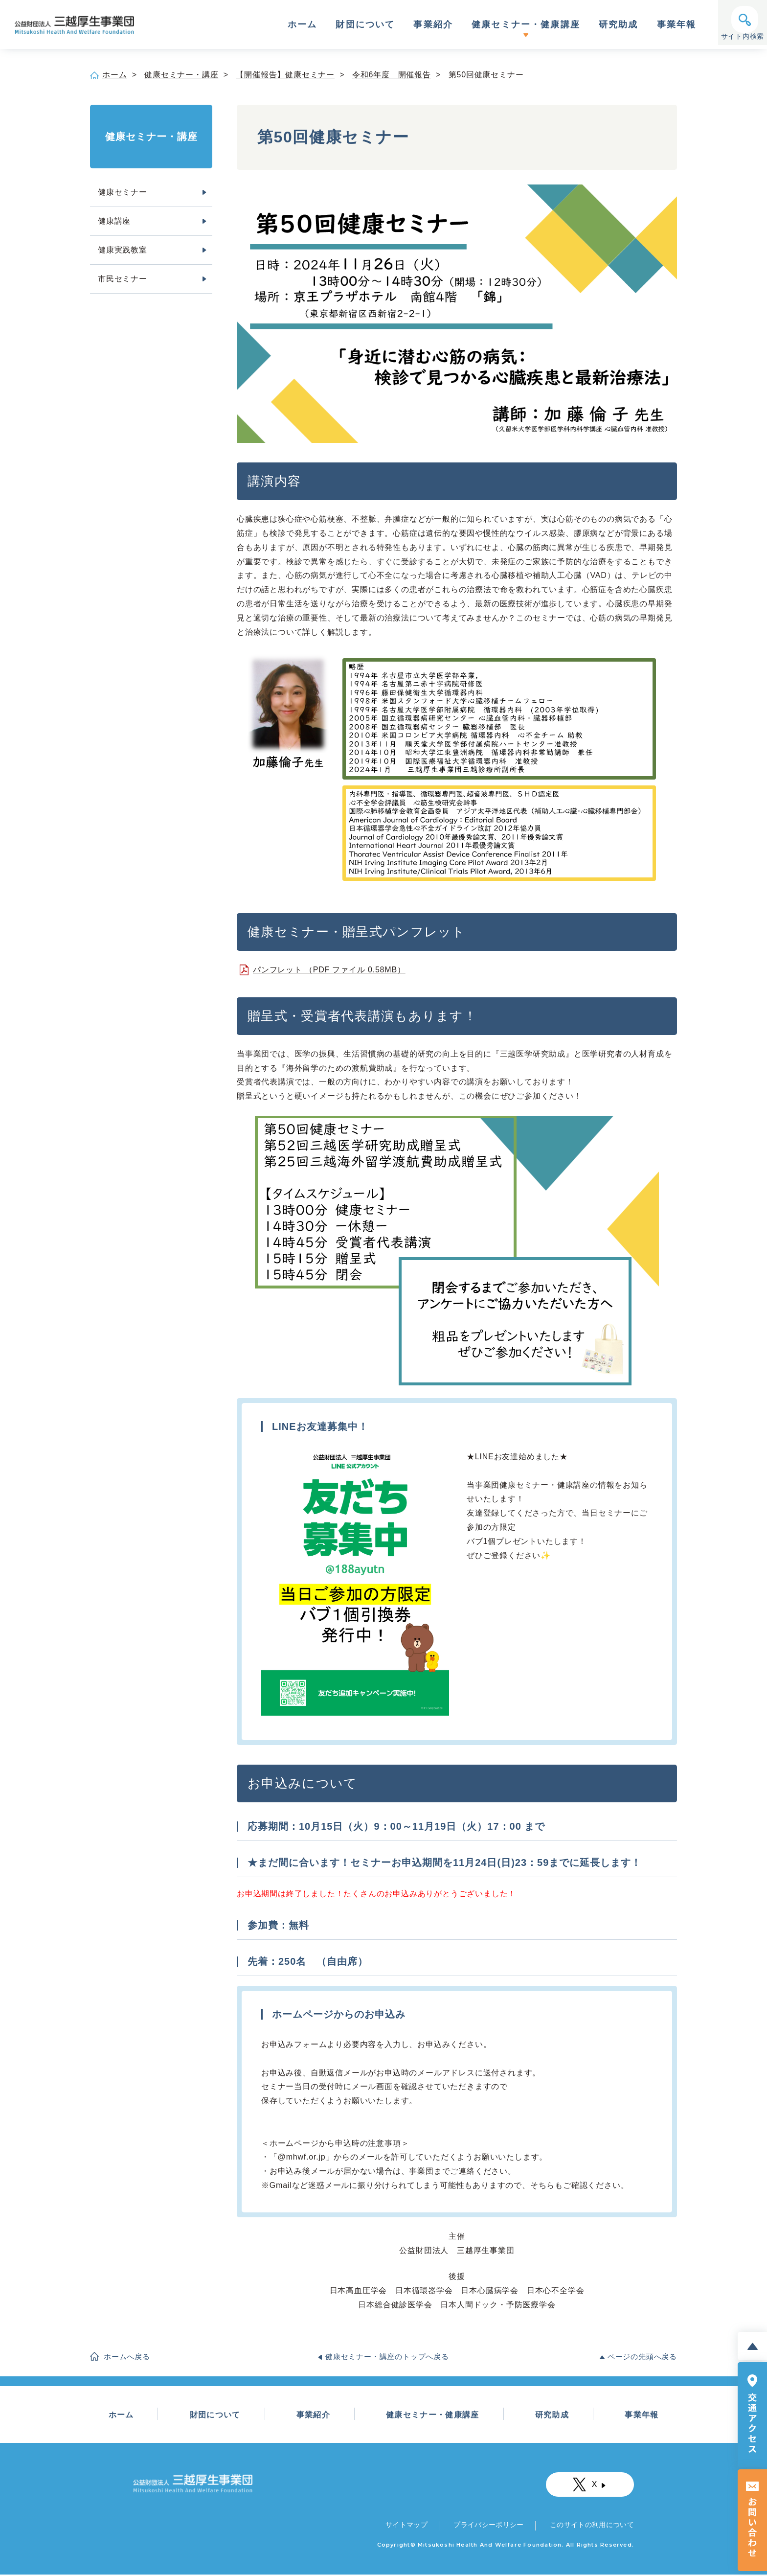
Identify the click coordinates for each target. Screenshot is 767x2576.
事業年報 (677, 24)
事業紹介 (433, 24)
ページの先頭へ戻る (642, 2356)
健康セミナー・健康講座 (526, 24)
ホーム (302, 24)
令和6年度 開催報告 (391, 74)
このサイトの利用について (591, 2526)
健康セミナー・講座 (181, 74)
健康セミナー (122, 192)
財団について (365, 24)
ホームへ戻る (127, 2356)
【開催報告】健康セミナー (285, 74)
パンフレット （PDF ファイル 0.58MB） (329, 970)
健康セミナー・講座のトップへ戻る (387, 2356)
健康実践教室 (122, 250)
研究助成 (618, 24)
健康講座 (114, 221)
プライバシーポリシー (488, 2526)
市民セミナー (122, 279)
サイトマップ (407, 2526)
